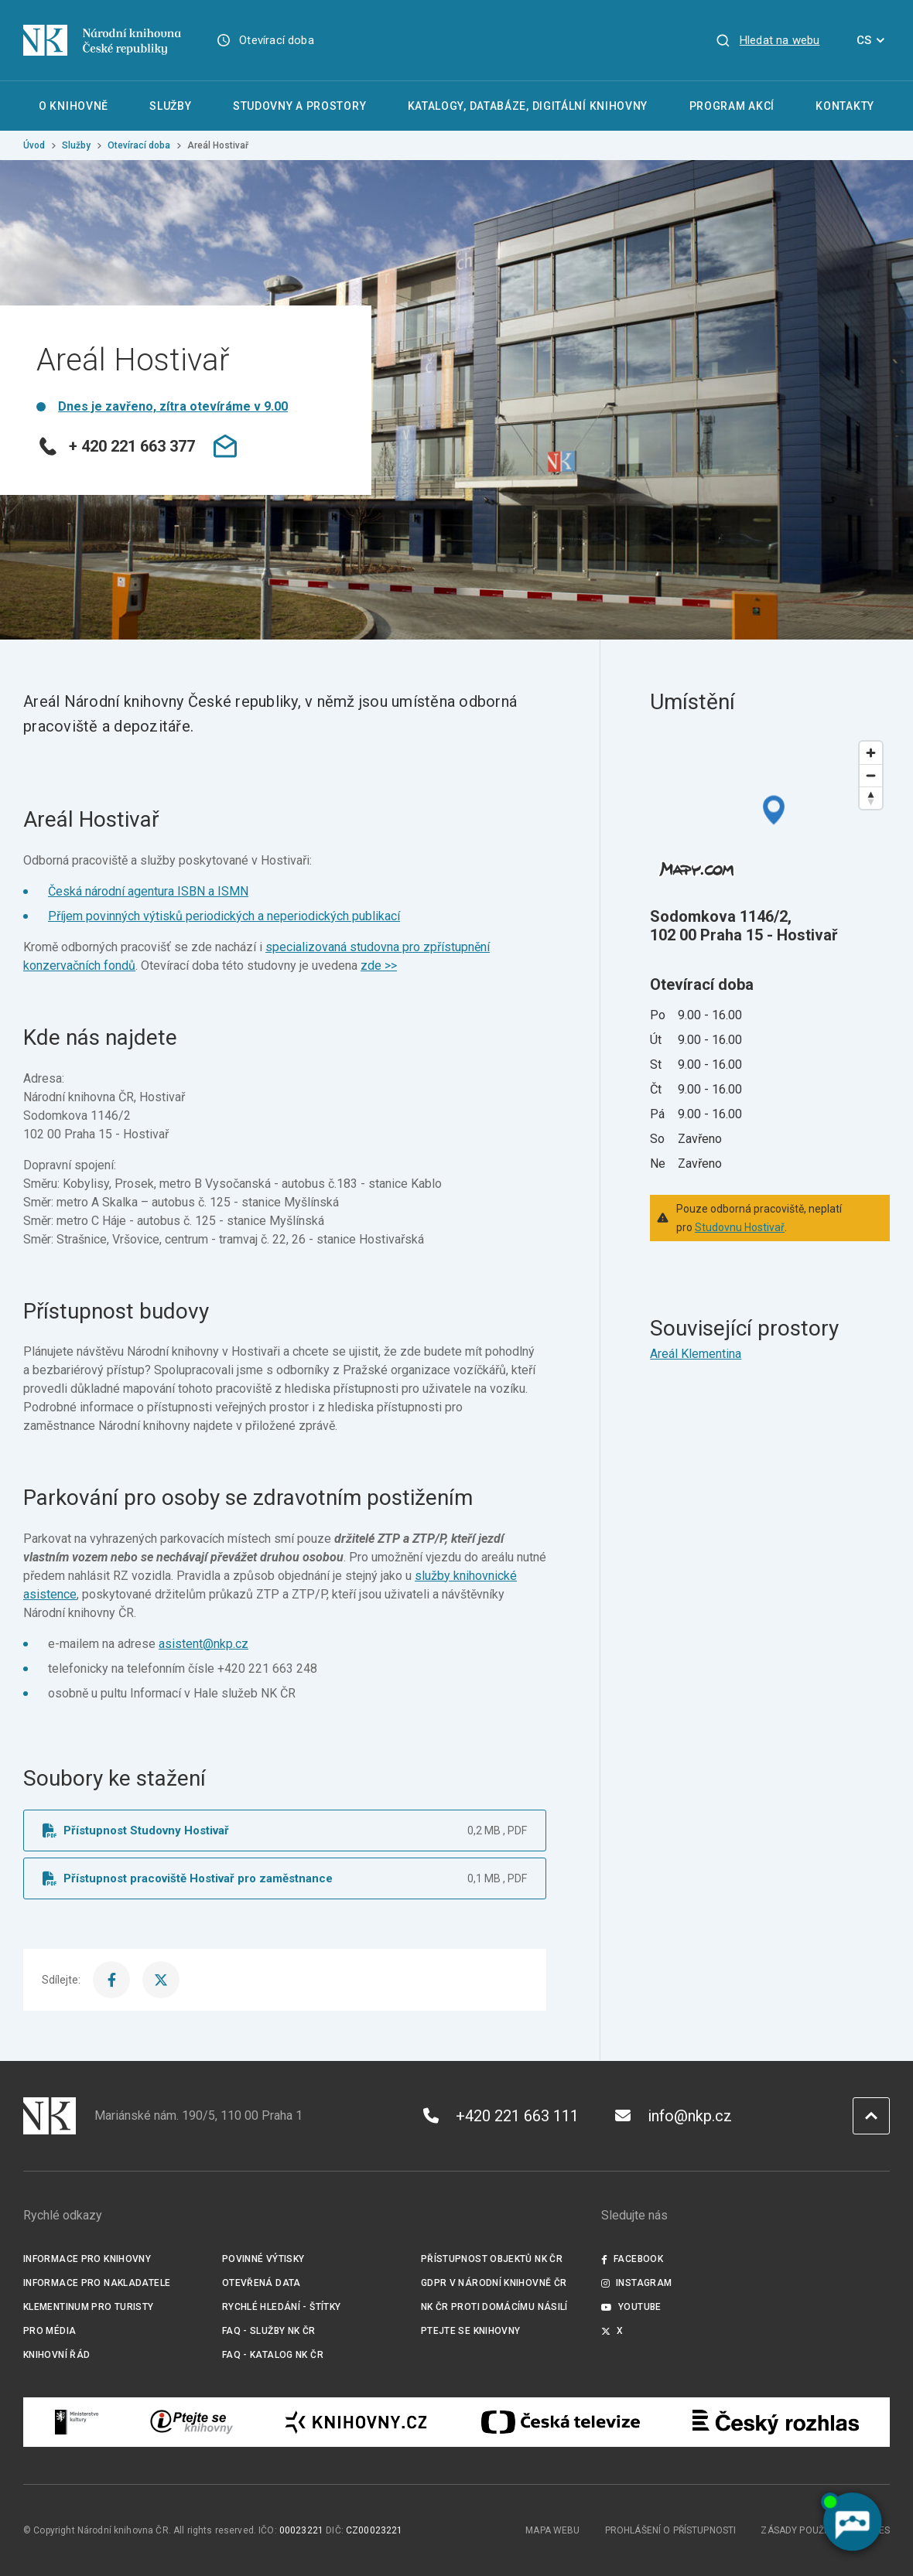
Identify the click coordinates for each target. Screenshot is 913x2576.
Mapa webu (552, 2530)
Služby (76, 145)
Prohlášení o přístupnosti (671, 2530)
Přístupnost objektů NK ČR (492, 2259)
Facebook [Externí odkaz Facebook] (632, 2259)
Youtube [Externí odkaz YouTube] (631, 2306)
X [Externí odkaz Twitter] (612, 2330)
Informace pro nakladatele (96, 2282)
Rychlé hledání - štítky (281, 2306)
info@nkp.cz (673, 2116)
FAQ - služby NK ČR (269, 2330)
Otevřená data (261, 2282)
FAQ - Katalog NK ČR (272, 2354)
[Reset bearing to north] (871, 797)
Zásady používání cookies (825, 2530)
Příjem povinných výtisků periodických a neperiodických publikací (224, 916)
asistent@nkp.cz (203, 1643)
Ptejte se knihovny (471, 2330)
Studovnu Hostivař (740, 1227)
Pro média (49, 2330)
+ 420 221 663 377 (115, 446)
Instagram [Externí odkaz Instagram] (636, 2282)
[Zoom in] (871, 753)
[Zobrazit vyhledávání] (767, 40)
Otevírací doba (276, 40)
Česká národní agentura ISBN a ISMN (148, 891)
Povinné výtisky (263, 2259)
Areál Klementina (695, 1353)
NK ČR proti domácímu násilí (494, 2306)
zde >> (379, 965)
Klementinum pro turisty (88, 2306)
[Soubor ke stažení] (284, 1830)
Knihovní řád (57, 2354)
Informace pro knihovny (87, 2259)
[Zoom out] (871, 775)
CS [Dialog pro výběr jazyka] (873, 40)
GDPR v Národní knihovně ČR (494, 2282)
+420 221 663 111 (501, 2116)
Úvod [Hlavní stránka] (34, 145)
